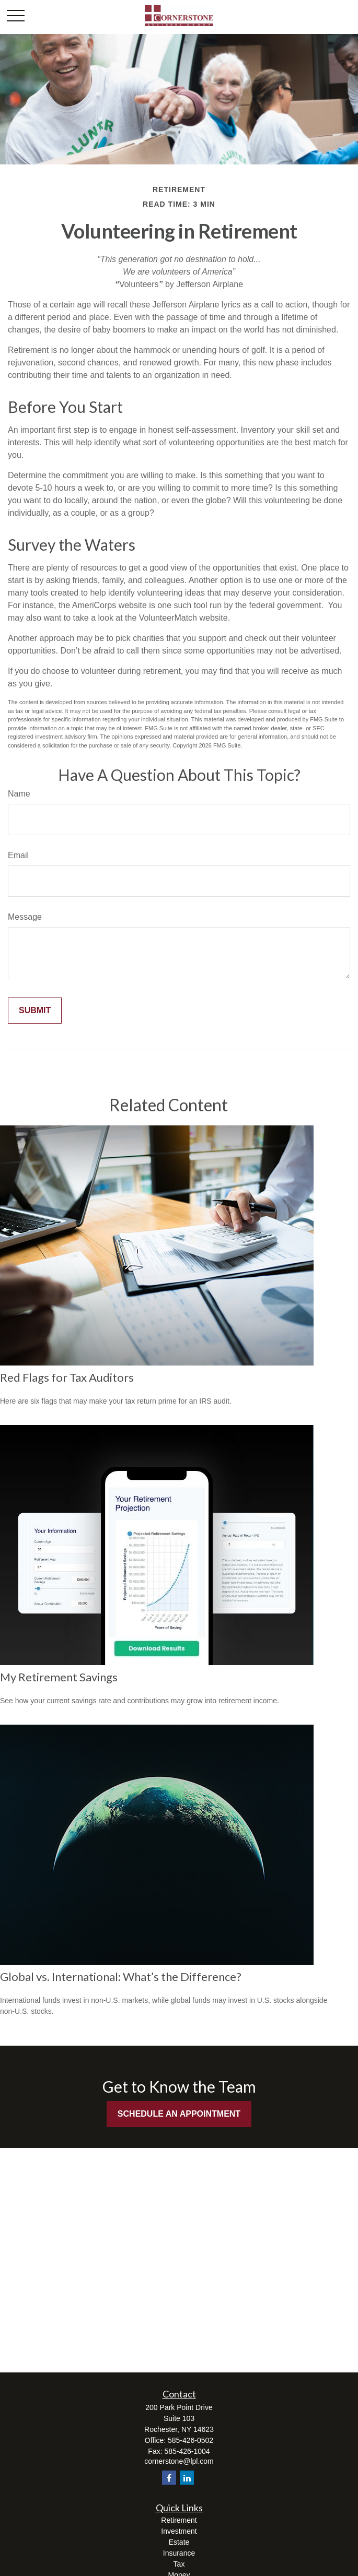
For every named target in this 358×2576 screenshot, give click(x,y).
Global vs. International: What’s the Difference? (120, 1976)
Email (18, 855)
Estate (179, 2542)
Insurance (179, 2553)
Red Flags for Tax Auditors (67, 1377)
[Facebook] (169, 2478)
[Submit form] (35, 1011)
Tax (179, 2564)
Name (19, 793)
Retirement (179, 2520)
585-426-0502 (190, 2440)
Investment (179, 2531)
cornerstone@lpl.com (179, 2461)
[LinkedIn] (187, 2478)
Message (25, 916)
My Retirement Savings (59, 1677)
